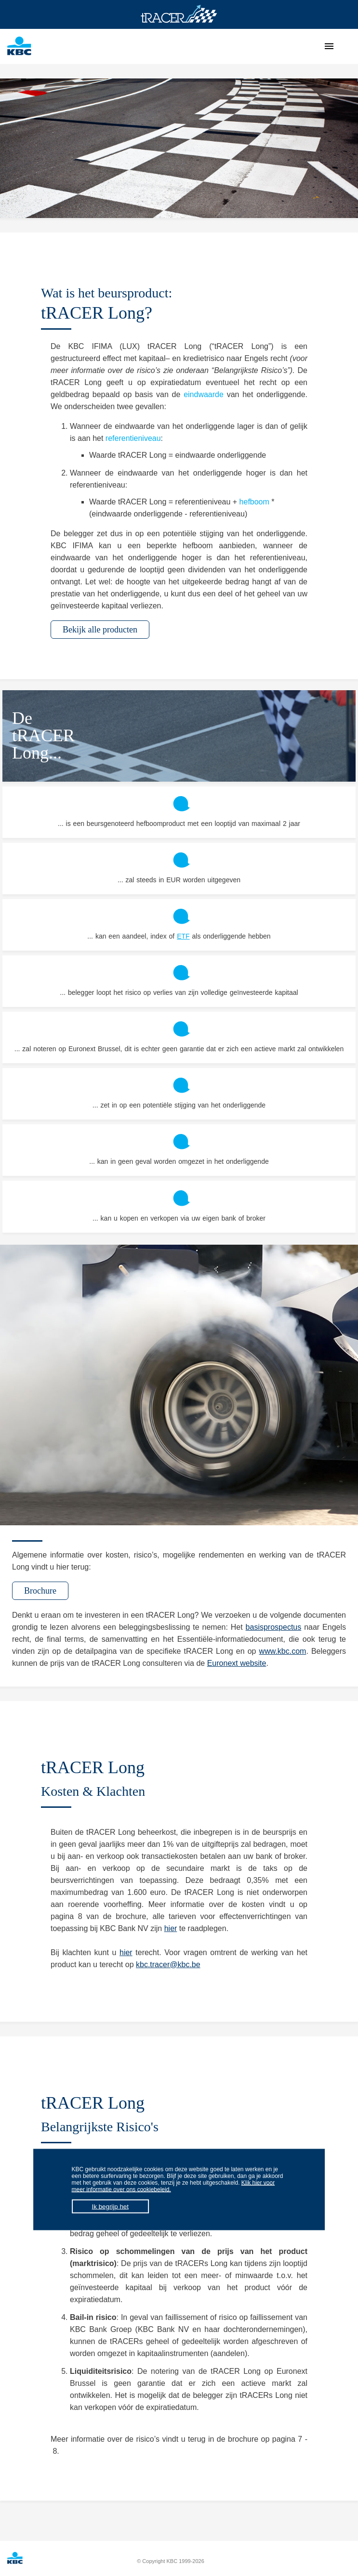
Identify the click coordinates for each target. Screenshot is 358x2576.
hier (170, 1928)
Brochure (40, 1591)
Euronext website (236, 1663)
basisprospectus (274, 1627)
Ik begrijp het (110, 2206)
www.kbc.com (282, 1651)
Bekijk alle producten (100, 629)
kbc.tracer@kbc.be (168, 1964)
